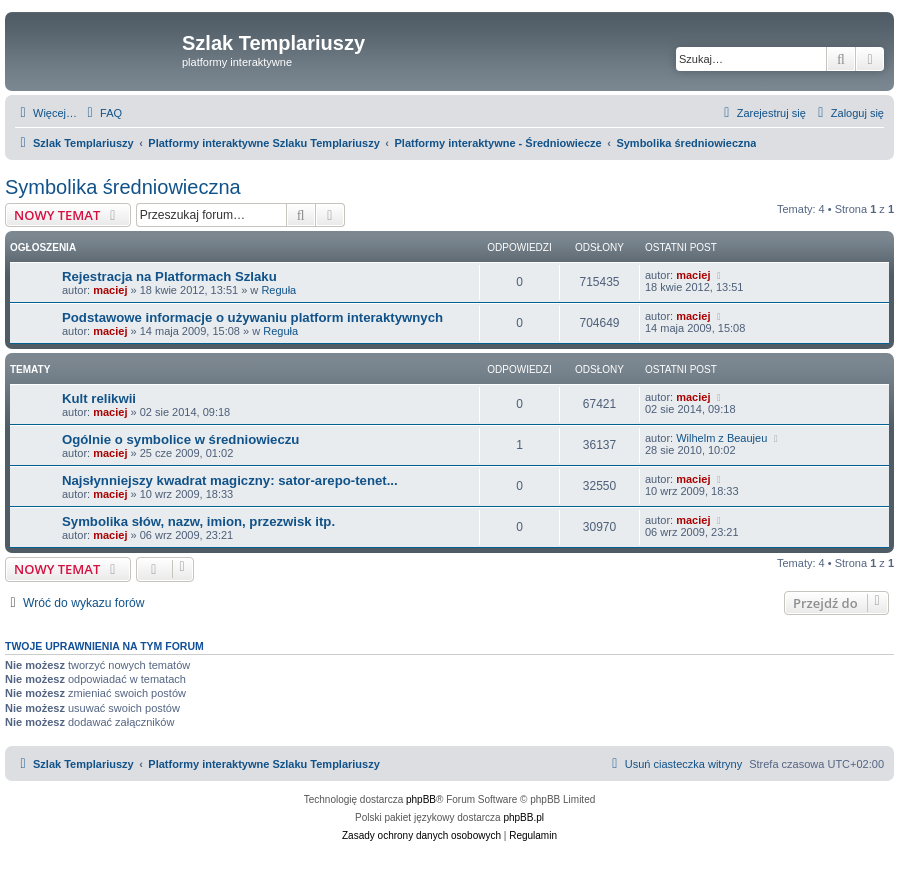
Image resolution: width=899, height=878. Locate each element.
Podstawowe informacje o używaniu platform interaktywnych (252, 317)
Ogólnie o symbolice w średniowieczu (180, 439)
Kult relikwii (99, 398)
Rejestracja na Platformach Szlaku (169, 276)
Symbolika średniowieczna (123, 187)
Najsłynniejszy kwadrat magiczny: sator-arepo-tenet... (230, 480)
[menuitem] (102, 113)
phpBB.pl (523, 817)
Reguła (278, 290)
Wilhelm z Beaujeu (721, 438)
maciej (110, 290)
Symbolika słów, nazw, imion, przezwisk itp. (198, 521)
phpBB (421, 799)
